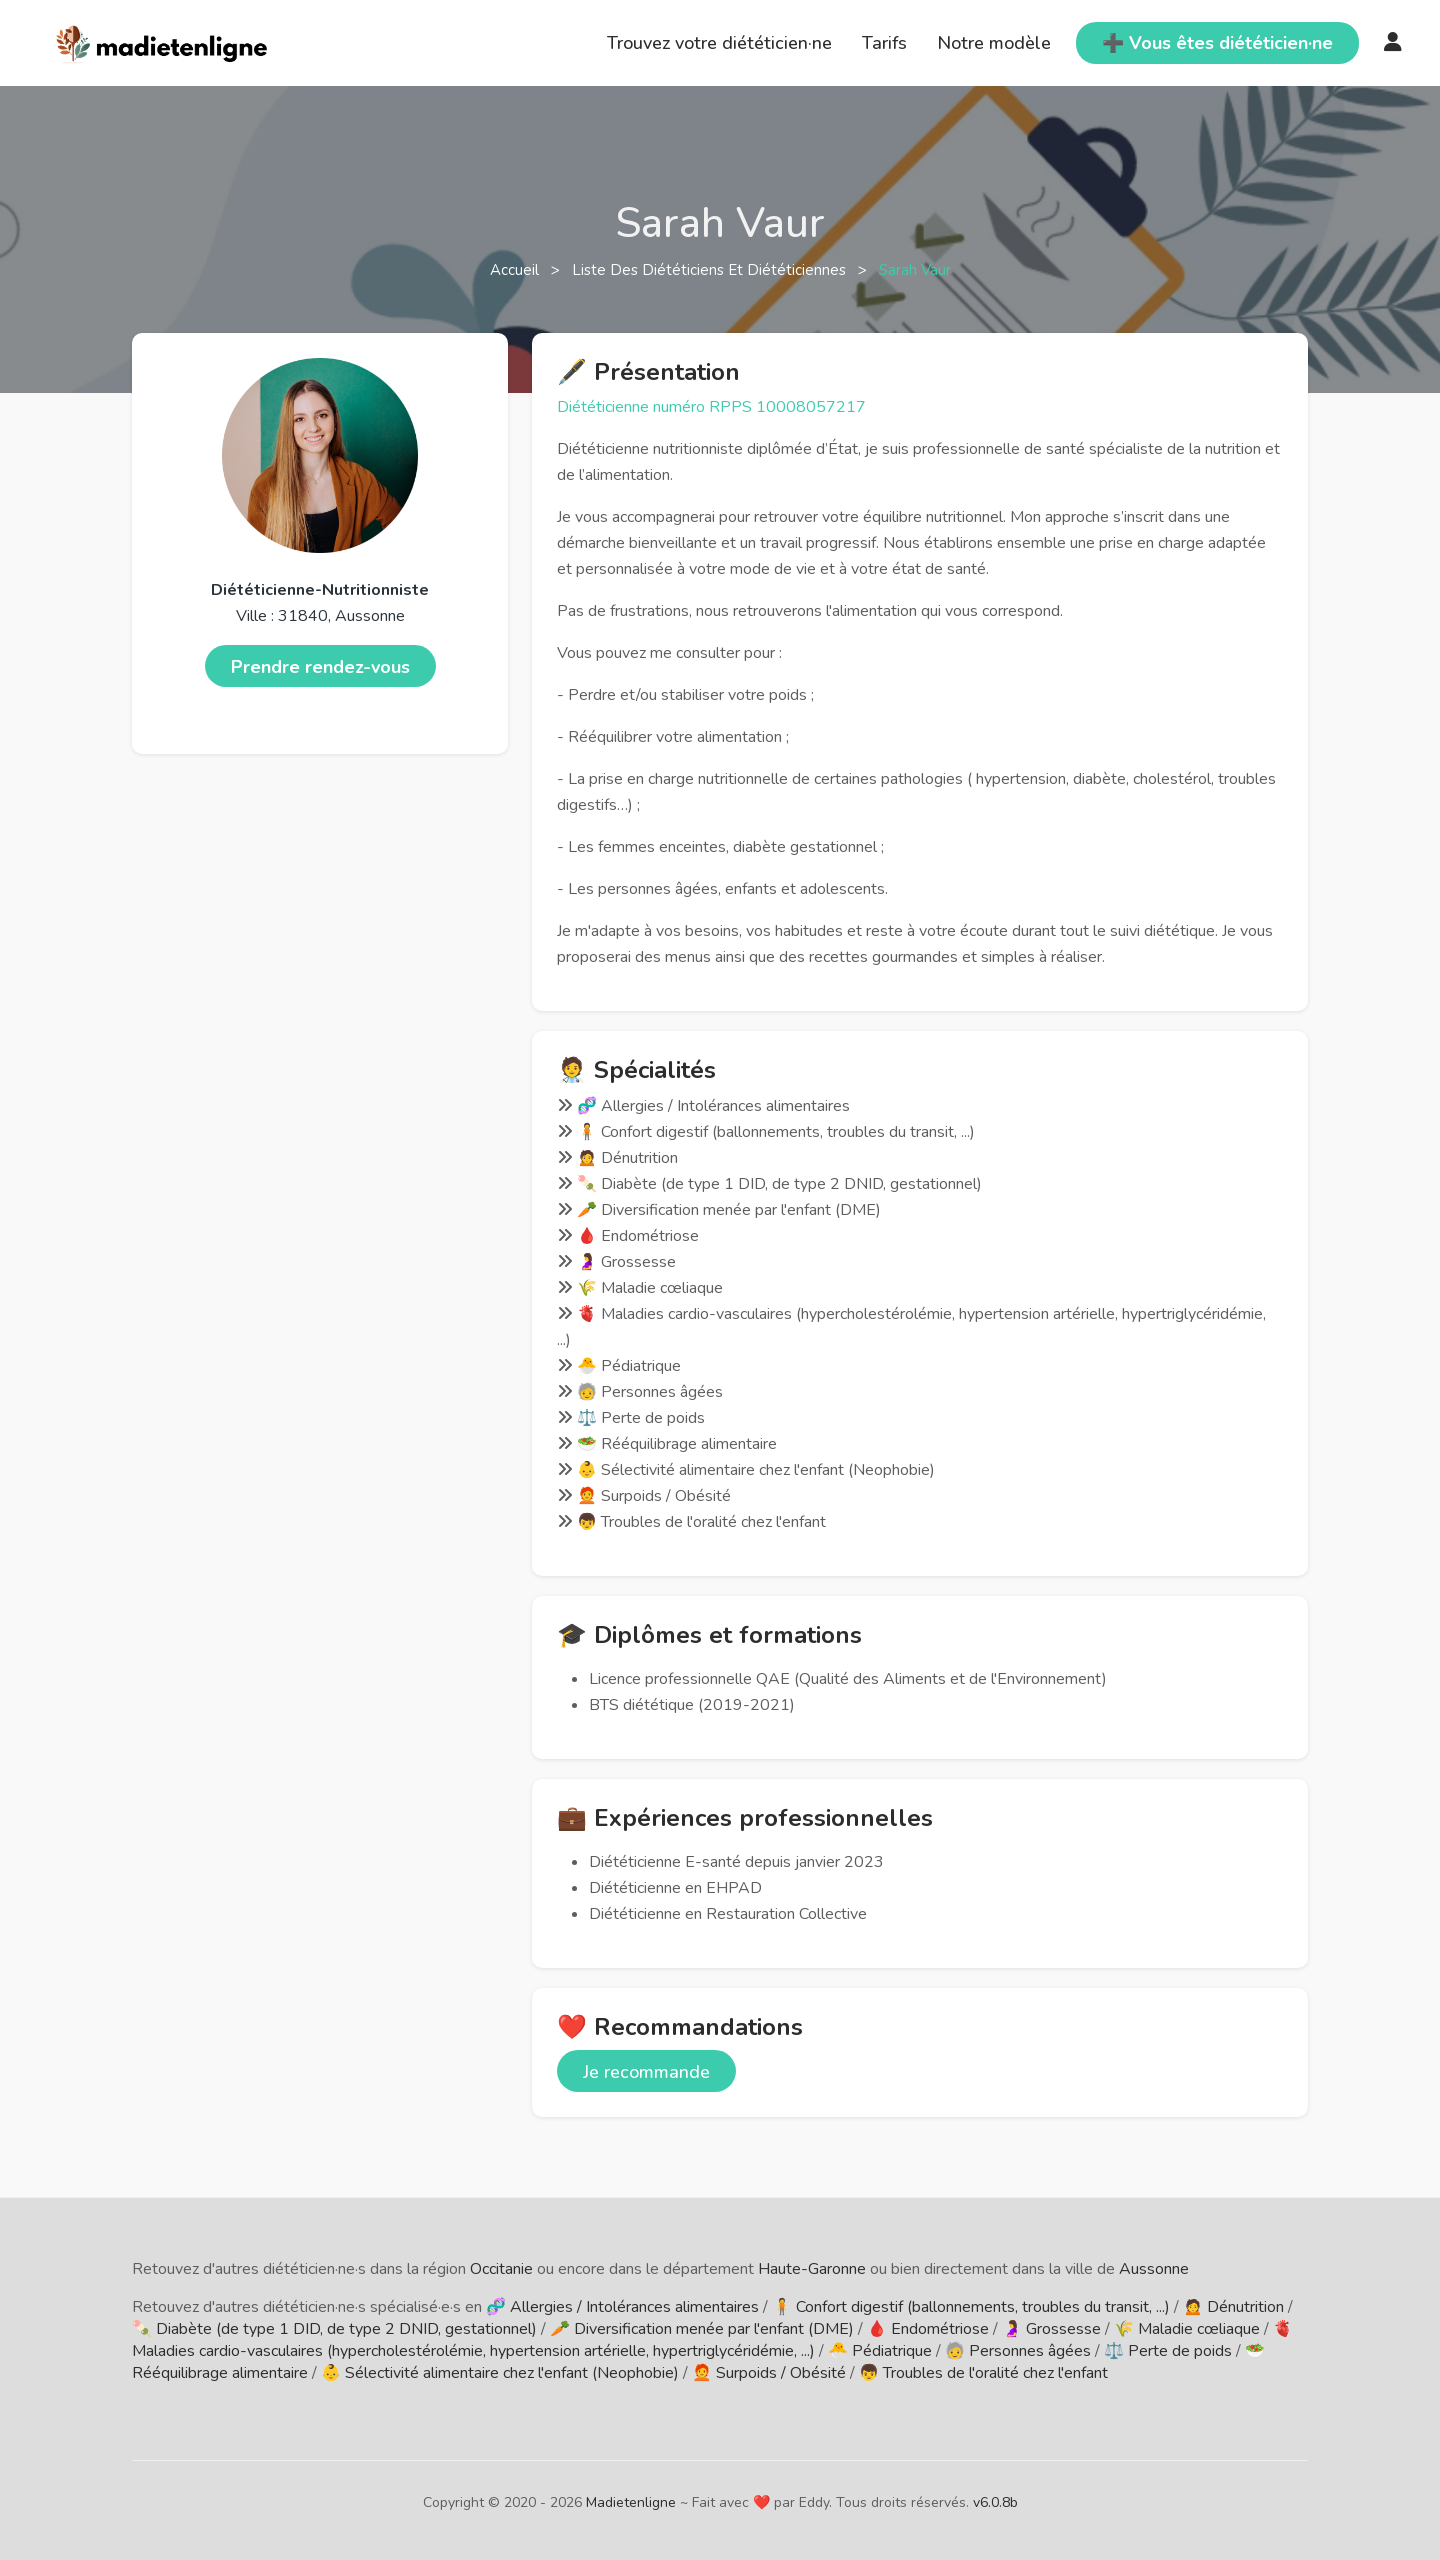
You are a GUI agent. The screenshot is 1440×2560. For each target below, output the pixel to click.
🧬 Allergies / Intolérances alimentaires (622, 2307)
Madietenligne (631, 2502)
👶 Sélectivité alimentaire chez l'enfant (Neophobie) (500, 2373)
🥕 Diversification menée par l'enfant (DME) (702, 2329)
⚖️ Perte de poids (1168, 2351)
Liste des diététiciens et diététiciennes (711, 270)
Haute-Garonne (812, 2269)
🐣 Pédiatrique (880, 2351)
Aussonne (1154, 2269)
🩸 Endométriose (928, 2329)
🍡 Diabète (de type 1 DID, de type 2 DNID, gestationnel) (334, 2329)
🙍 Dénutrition (1233, 2307)
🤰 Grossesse (1051, 2329)
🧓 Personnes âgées (1018, 2351)
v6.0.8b (995, 2502)
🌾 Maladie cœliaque (1187, 2329)
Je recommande (646, 2072)
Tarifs (884, 43)
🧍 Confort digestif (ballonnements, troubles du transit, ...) (971, 2307)
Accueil (516, 270)
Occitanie (501, 2269)
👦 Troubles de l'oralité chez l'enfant (983, 2373)
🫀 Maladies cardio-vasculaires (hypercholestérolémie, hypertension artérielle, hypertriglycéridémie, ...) (712, 2340)
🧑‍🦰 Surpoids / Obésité (769, 2373)
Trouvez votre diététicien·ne (719, 43)
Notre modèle (994, 43)
